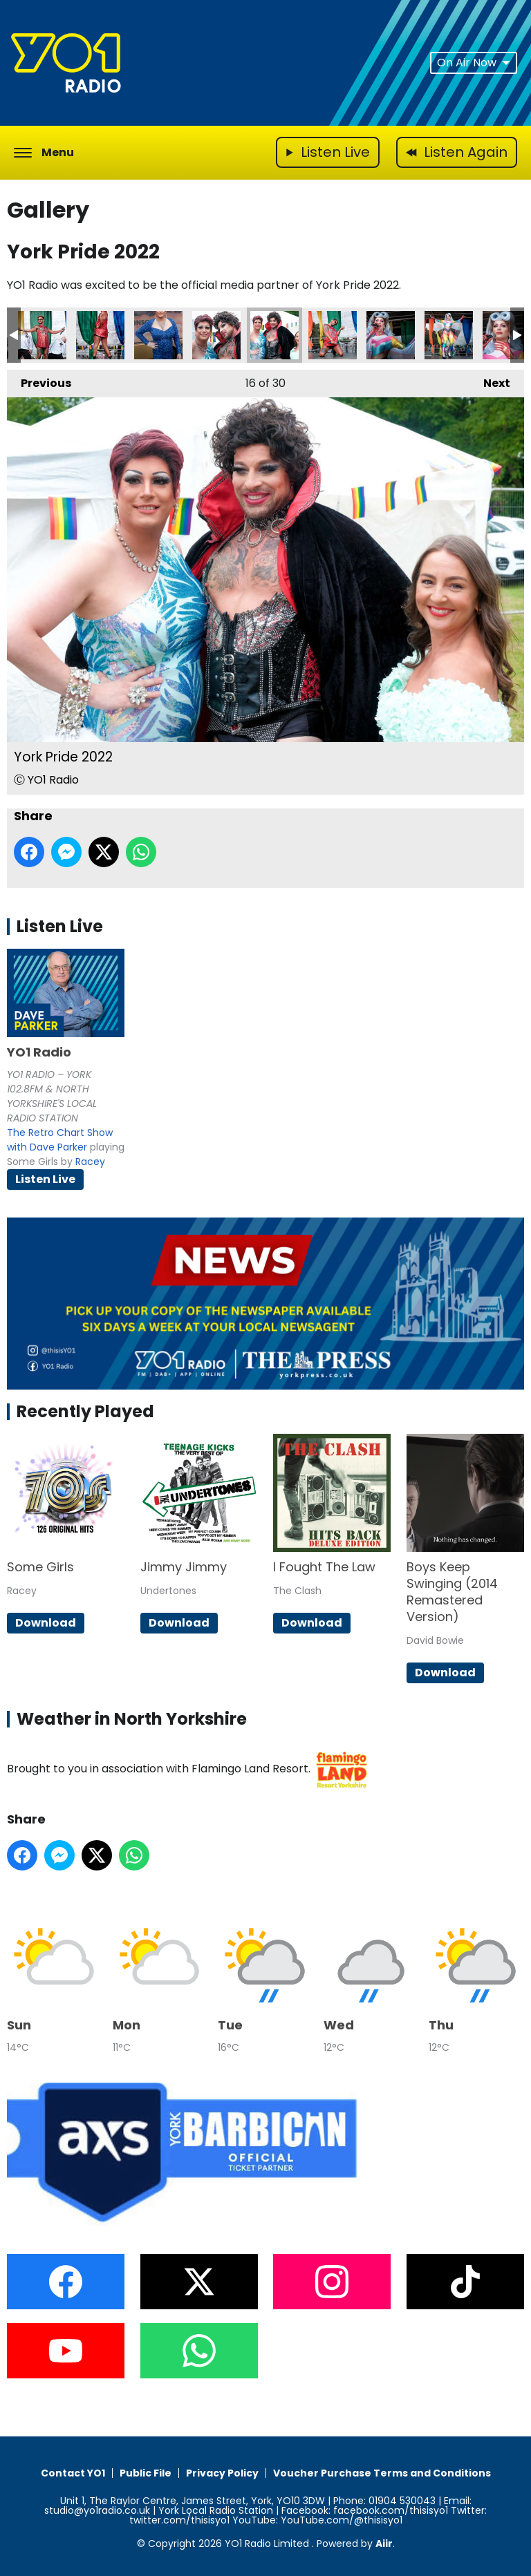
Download (45, 1623)
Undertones (168, 1591)
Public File (145, 2473)
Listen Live (45, 1179)
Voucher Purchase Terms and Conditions (382, 2473)
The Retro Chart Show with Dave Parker (60, 1140)
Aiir (384, 2543)
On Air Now (473, 62)
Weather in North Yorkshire (132, 1718)
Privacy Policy (222, 2473)
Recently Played (85, 1411)
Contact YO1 (73, 2473)
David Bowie (435, 1640)
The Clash (297, 1591)
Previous (39, 380)
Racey (90, 1161)
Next (489, 380)
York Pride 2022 (42, 335)
